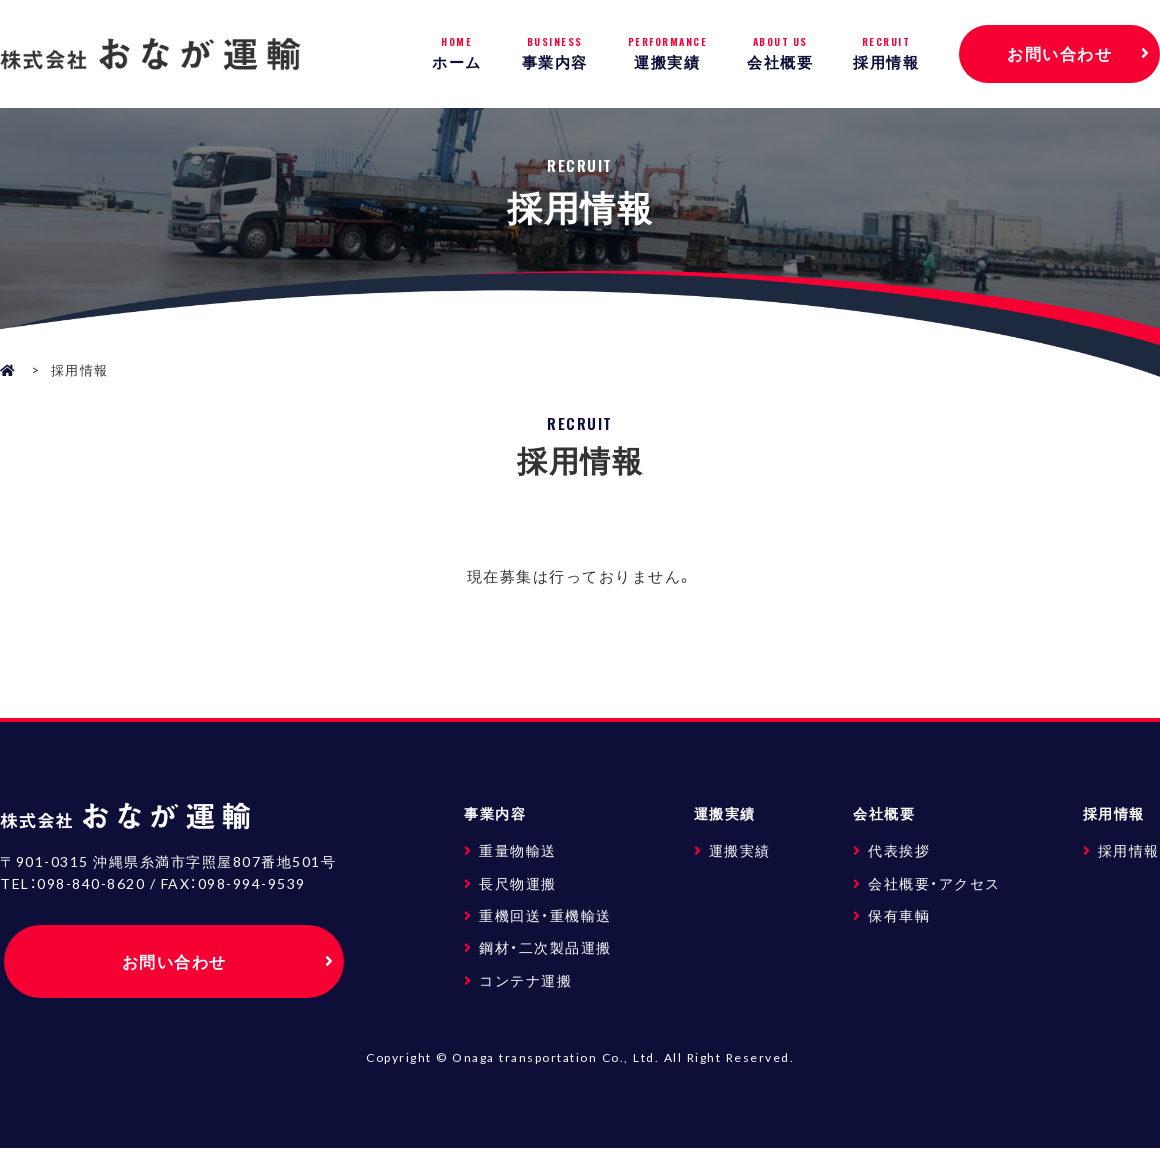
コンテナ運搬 (525, 980)
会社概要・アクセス (934, 883)
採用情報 (886, 53)
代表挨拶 (899, 850)
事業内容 (555, 53)
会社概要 (780, 53)
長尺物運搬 (518, 883)
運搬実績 (668, 53)
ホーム (457, 53)
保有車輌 (899, 915)
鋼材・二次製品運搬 (545, 947)
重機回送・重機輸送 (545, 915)
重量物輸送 (518, 850)
